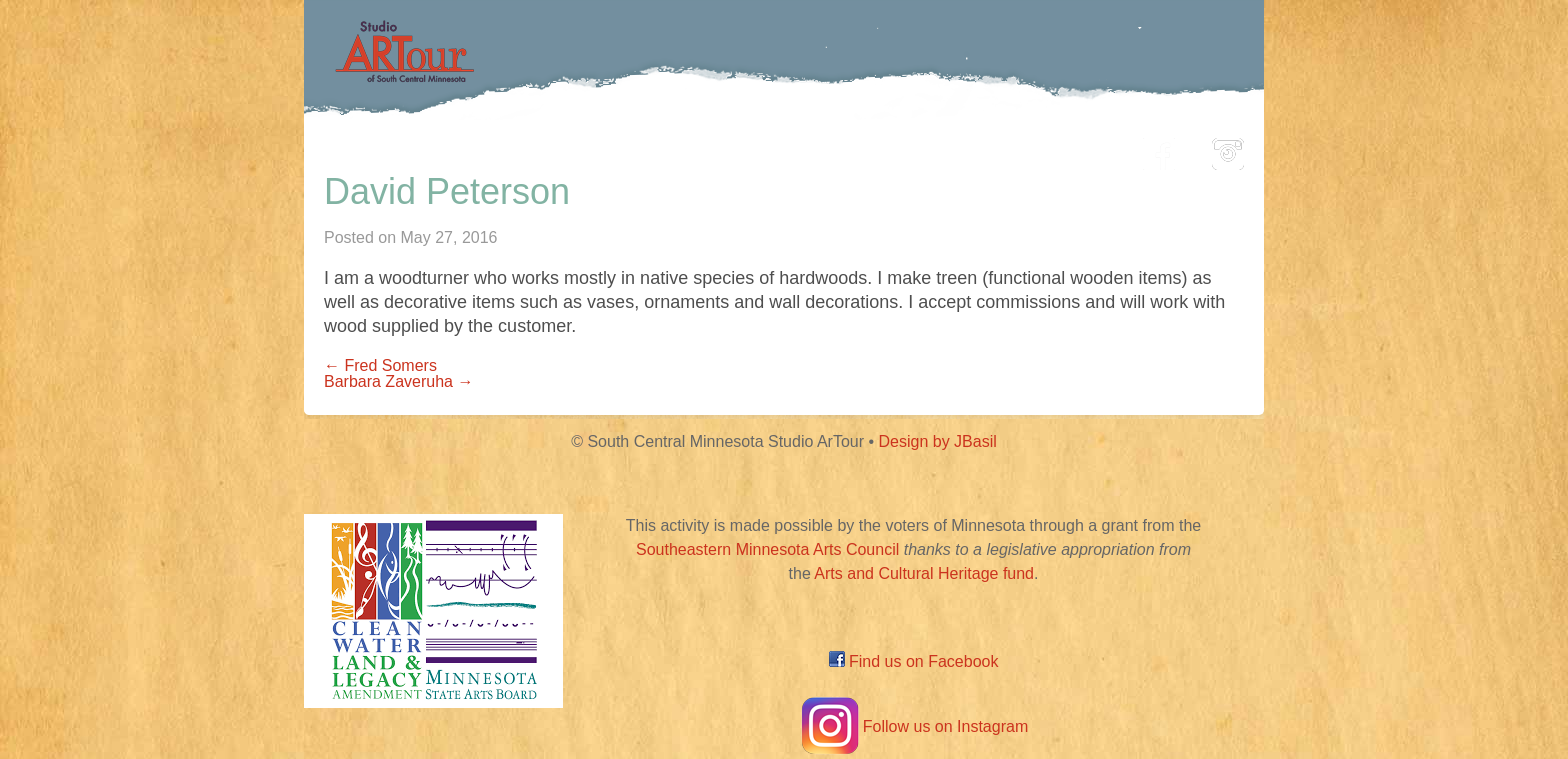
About (1078, 148)
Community (874, 148)
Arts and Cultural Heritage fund (924, 573)
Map (760, 148)
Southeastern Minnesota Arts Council (767, 549)
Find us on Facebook (914, 661)
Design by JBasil (938, 441)
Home (449, 148)
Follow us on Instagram (913, 726)
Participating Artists (608, 148)
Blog (989, 148)
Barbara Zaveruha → (398, 381)
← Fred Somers (380, 365)
